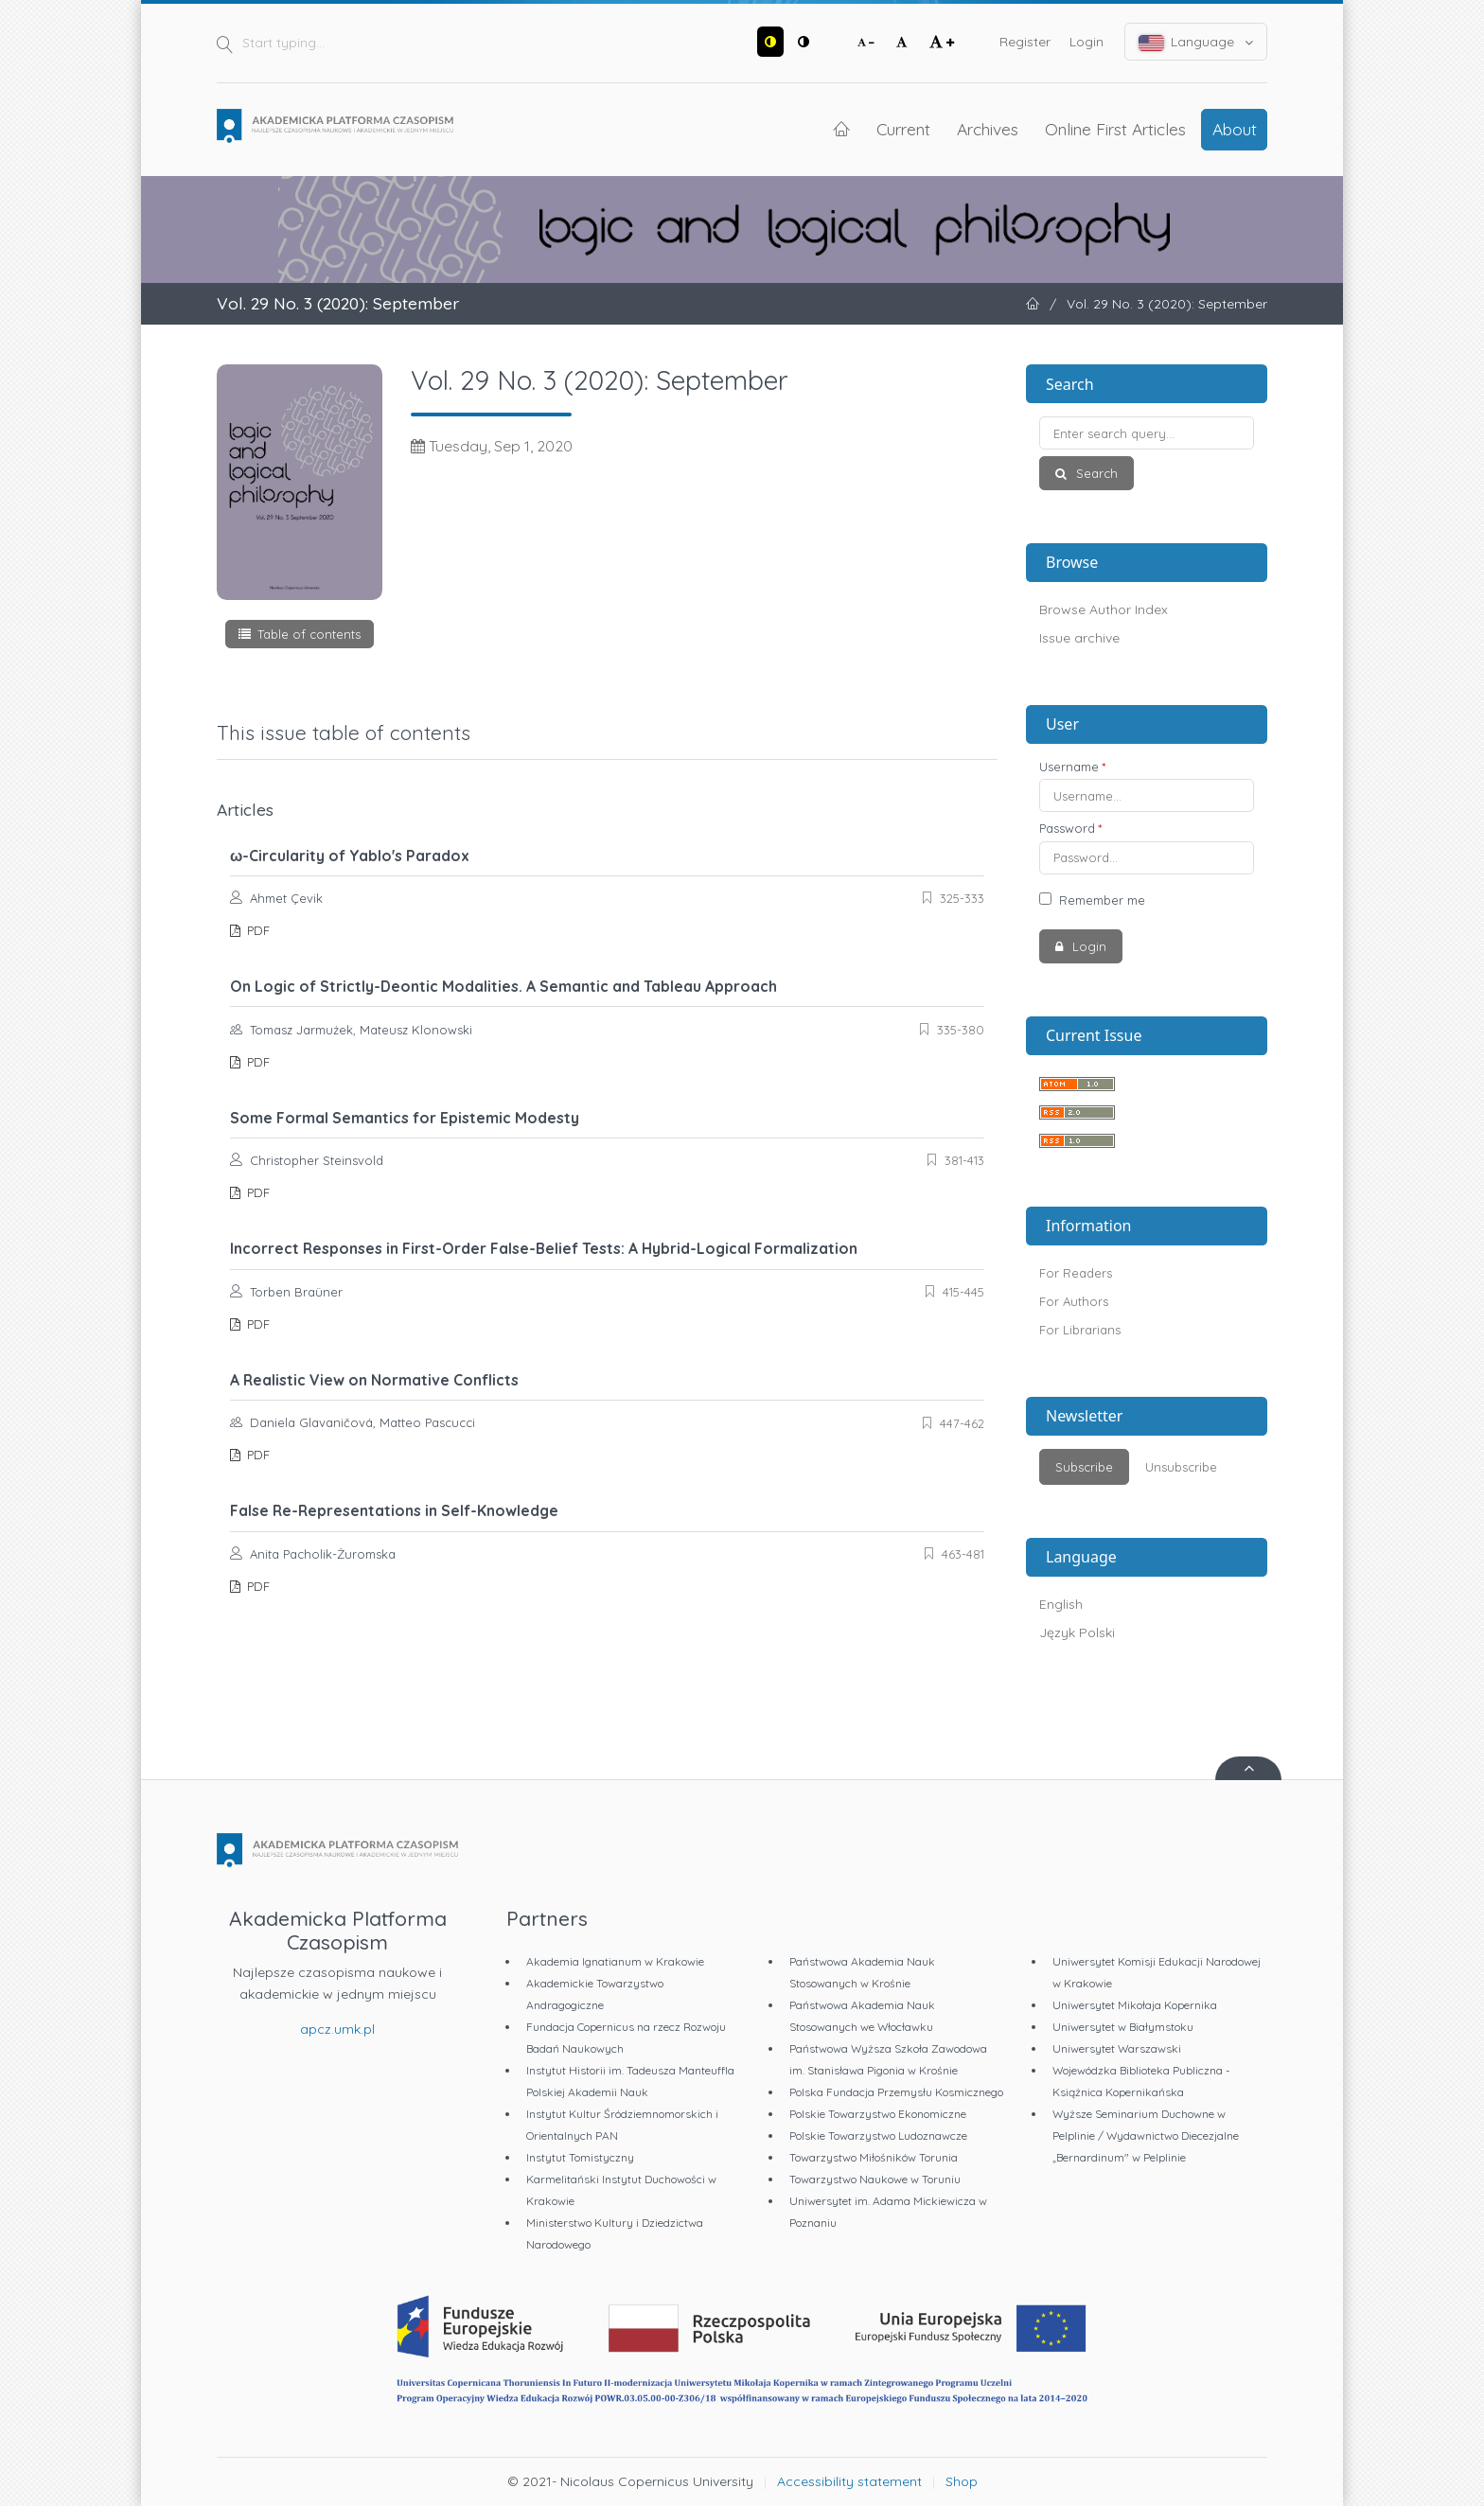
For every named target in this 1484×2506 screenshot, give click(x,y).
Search (1095, 473)
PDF (256, 930)
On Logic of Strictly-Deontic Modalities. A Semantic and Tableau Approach (503, 986)
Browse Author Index (1103, 609)
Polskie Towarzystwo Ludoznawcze (878, 2135)
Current (903, 128)
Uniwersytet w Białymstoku (1122, 2027)
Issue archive (1079, 637)
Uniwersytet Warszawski (1116, 2048)
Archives (987, 128)
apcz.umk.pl (337, 2029)
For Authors (1073, 1301)
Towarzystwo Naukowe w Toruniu (875, 2179)
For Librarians (1080, 1329)
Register (1025, 41)
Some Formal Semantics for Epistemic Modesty (404, 1117)
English (1061, 1604)
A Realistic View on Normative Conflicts (374, 1379)
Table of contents (309, 634)
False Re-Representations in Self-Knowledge (394, 1510)
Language (1196, 42)
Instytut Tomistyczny (580, 2157)
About (1234, 128)
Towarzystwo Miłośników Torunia (873, 2157)
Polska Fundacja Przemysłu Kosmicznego (896, 2092)
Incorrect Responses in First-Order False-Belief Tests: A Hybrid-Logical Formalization (543, 1248)
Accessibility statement (849, 2481)
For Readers (1075, 1272)
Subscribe (1084, 1466)
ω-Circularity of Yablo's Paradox (349, 855)
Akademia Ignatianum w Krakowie (615, 1961)
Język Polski (1077, 1632)
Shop (961, 2481)
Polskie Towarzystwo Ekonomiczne (877, 2114)
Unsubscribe (1181, 1466)
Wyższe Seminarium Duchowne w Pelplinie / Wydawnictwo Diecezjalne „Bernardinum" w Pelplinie (1145, 2135)
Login (1086, 41)
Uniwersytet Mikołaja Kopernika (1134, 2005)
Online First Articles (1115, 128)
